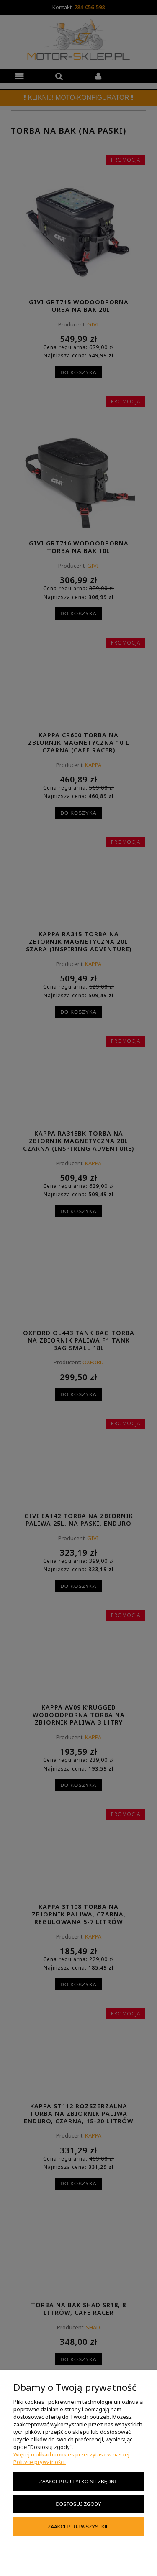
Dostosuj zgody (78, 2504)
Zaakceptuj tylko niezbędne (78, 2481)
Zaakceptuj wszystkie (78, 2526)
